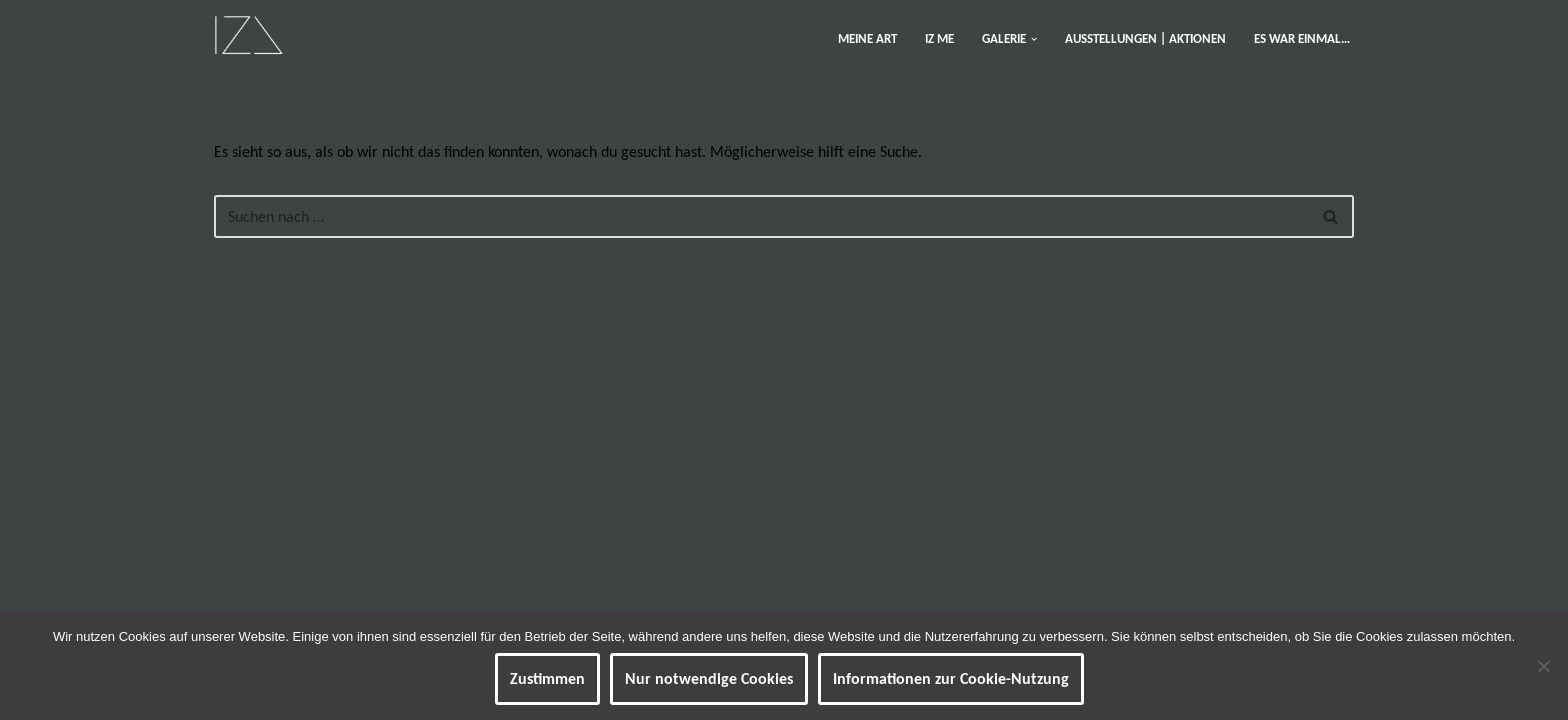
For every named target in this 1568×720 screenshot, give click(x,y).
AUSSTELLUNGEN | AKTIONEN (1145, 38)
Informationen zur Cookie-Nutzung (951, 678)
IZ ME (939, 38)
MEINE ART (867, 38)
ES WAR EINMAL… (1302, 38)
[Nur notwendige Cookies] (1543, 666)
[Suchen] (761, 216)
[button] (1034, 39)
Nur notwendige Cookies (709, 678)
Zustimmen (547, 678)
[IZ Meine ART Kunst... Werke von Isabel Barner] (248, 34)
